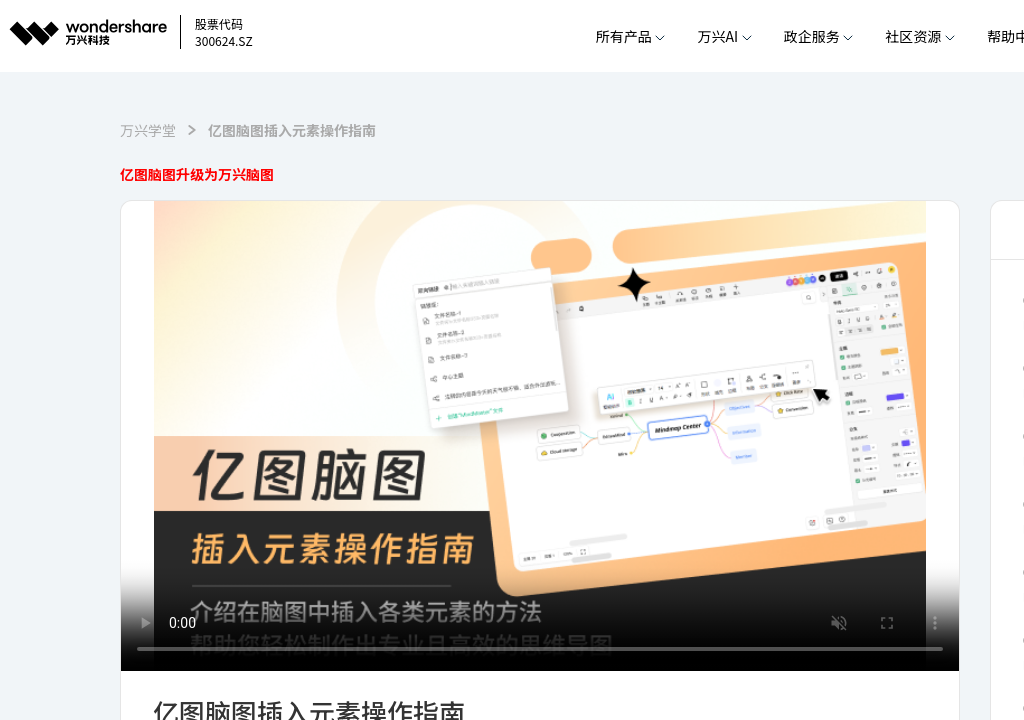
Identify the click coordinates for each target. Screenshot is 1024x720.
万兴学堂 (148, 130)
